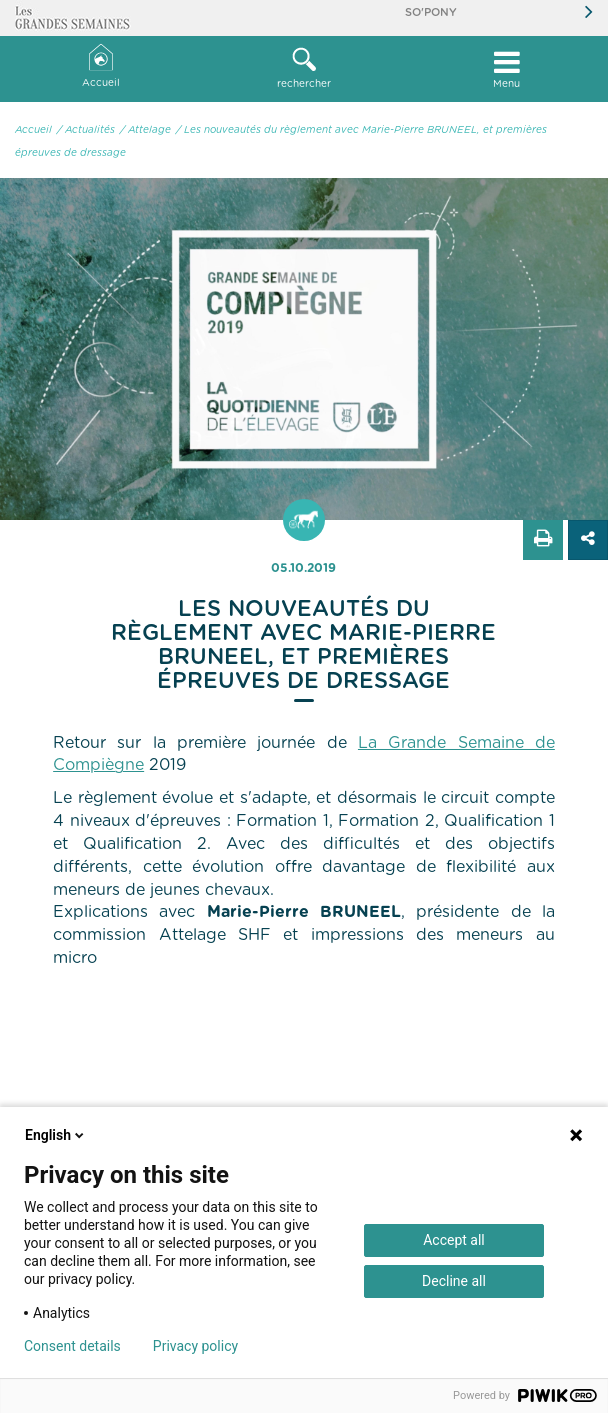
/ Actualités (86, 130)
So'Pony (431, 12)
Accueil (101, 66)
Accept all (454, 1240)
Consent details (72, 1346)
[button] (304, 69)
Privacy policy (195, 1346)
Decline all (454, 1281)
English (56, 1135)
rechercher (304, 68)
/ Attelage (145, 130)
